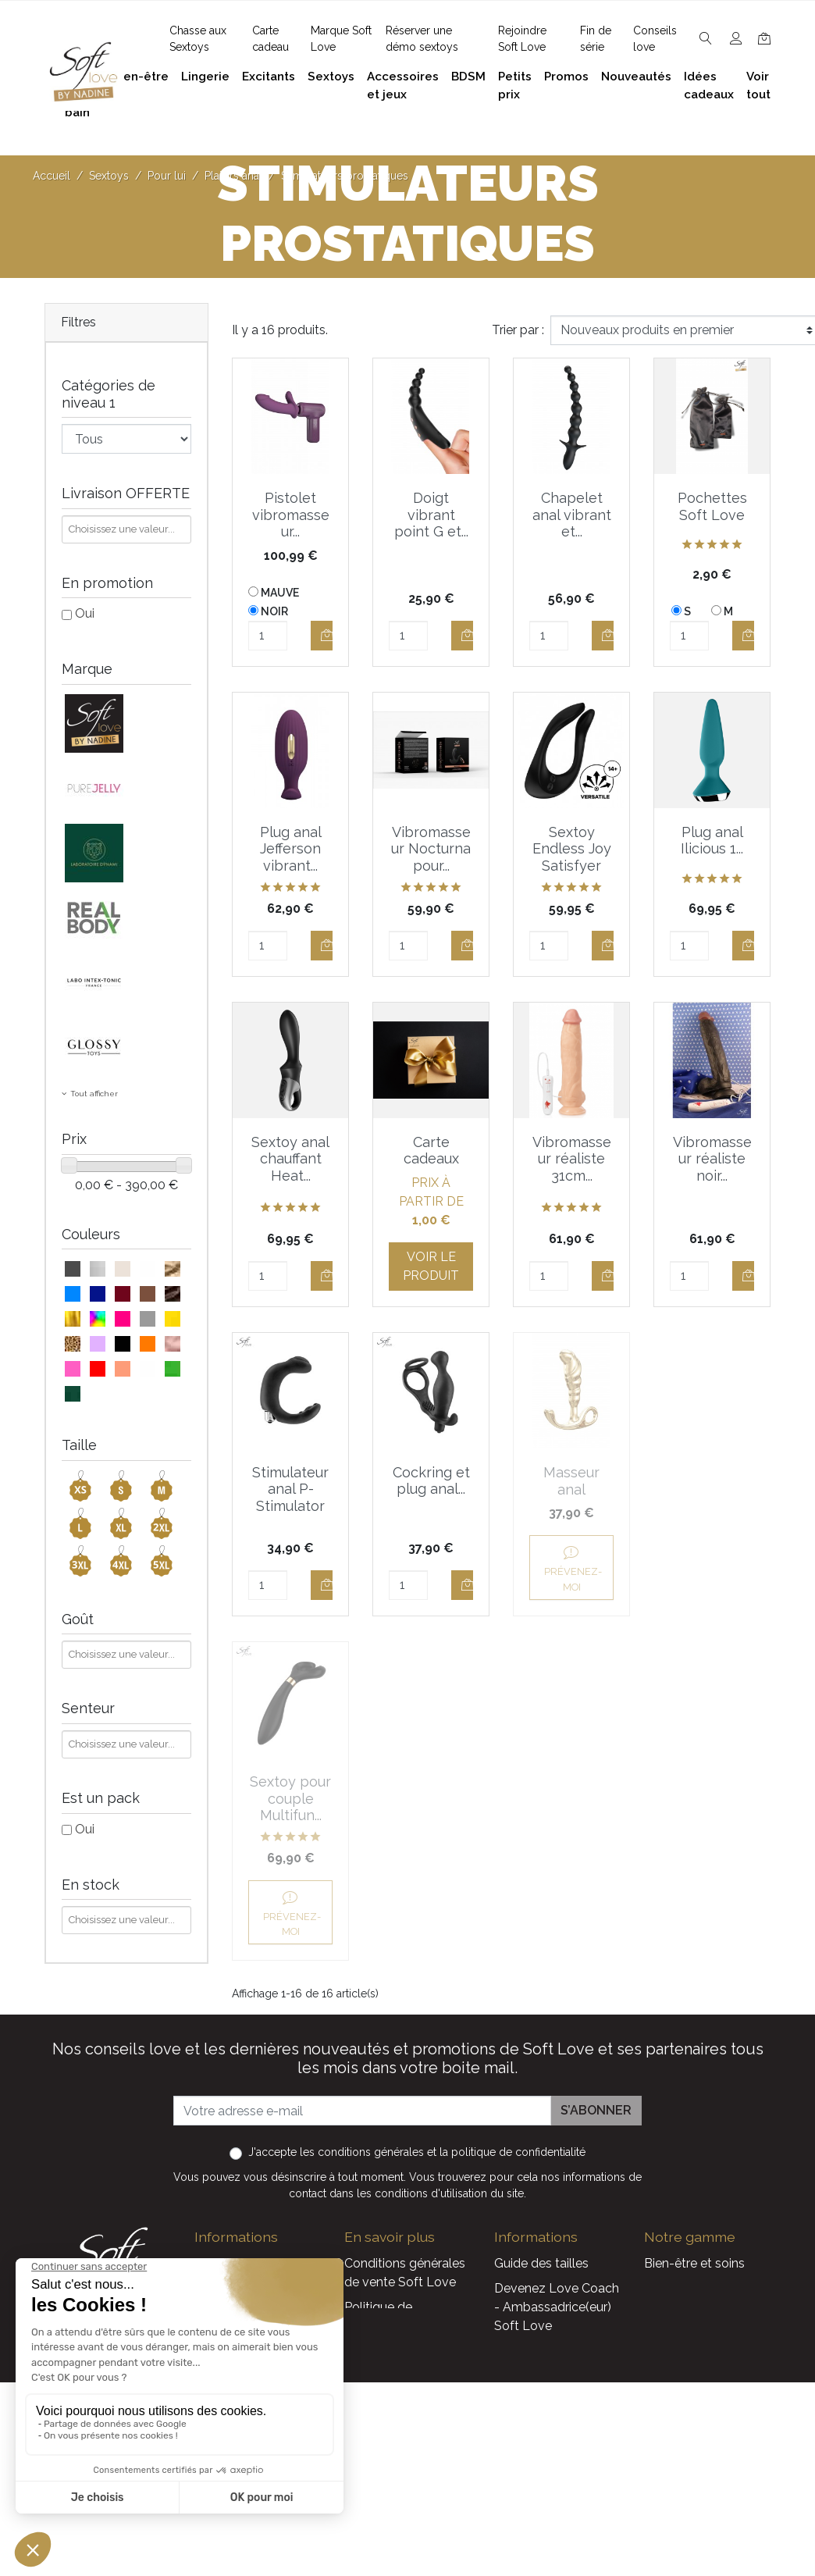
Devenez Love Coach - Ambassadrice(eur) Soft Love (556, 2281)
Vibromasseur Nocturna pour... (431, 849)
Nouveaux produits (548, 2437)
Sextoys (667, 2362)
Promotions (527, 2412)
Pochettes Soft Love (712, 506)
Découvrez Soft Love (406, 2506)
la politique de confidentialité (512, 2126)
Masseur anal (571, 1481)
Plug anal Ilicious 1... (712, 840)
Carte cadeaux (431, 1150)
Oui (84, 613)
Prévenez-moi (572, 1604)
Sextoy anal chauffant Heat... (290, 1159)
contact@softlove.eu (273, 2237)
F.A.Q (359, 2325)
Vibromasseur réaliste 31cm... (571, 1159)
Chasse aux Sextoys (402, 2481)
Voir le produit (431, 1266)
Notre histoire (383, 2350)
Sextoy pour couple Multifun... (712, 1489)
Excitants (670, 2337)
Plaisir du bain (683, 2262)
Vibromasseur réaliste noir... (712, 1159)
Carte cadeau (532, 2462)
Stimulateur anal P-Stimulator (290, 1489)
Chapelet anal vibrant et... (571, 515)
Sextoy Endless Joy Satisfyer (571, 849)
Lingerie (666, 2312)
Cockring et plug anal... (431, 1481)
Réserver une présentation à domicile (385, 2394)
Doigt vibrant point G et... (431, 515)
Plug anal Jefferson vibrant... (291, 849)
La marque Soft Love (555, 2487)
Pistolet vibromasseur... (290, 515)
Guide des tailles (541, 2237)
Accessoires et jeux (699, 2287)
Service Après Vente (551, 2512)
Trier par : (518, 329)
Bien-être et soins (694, 2237)
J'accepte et (416, 2126)
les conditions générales (362, 2126)
